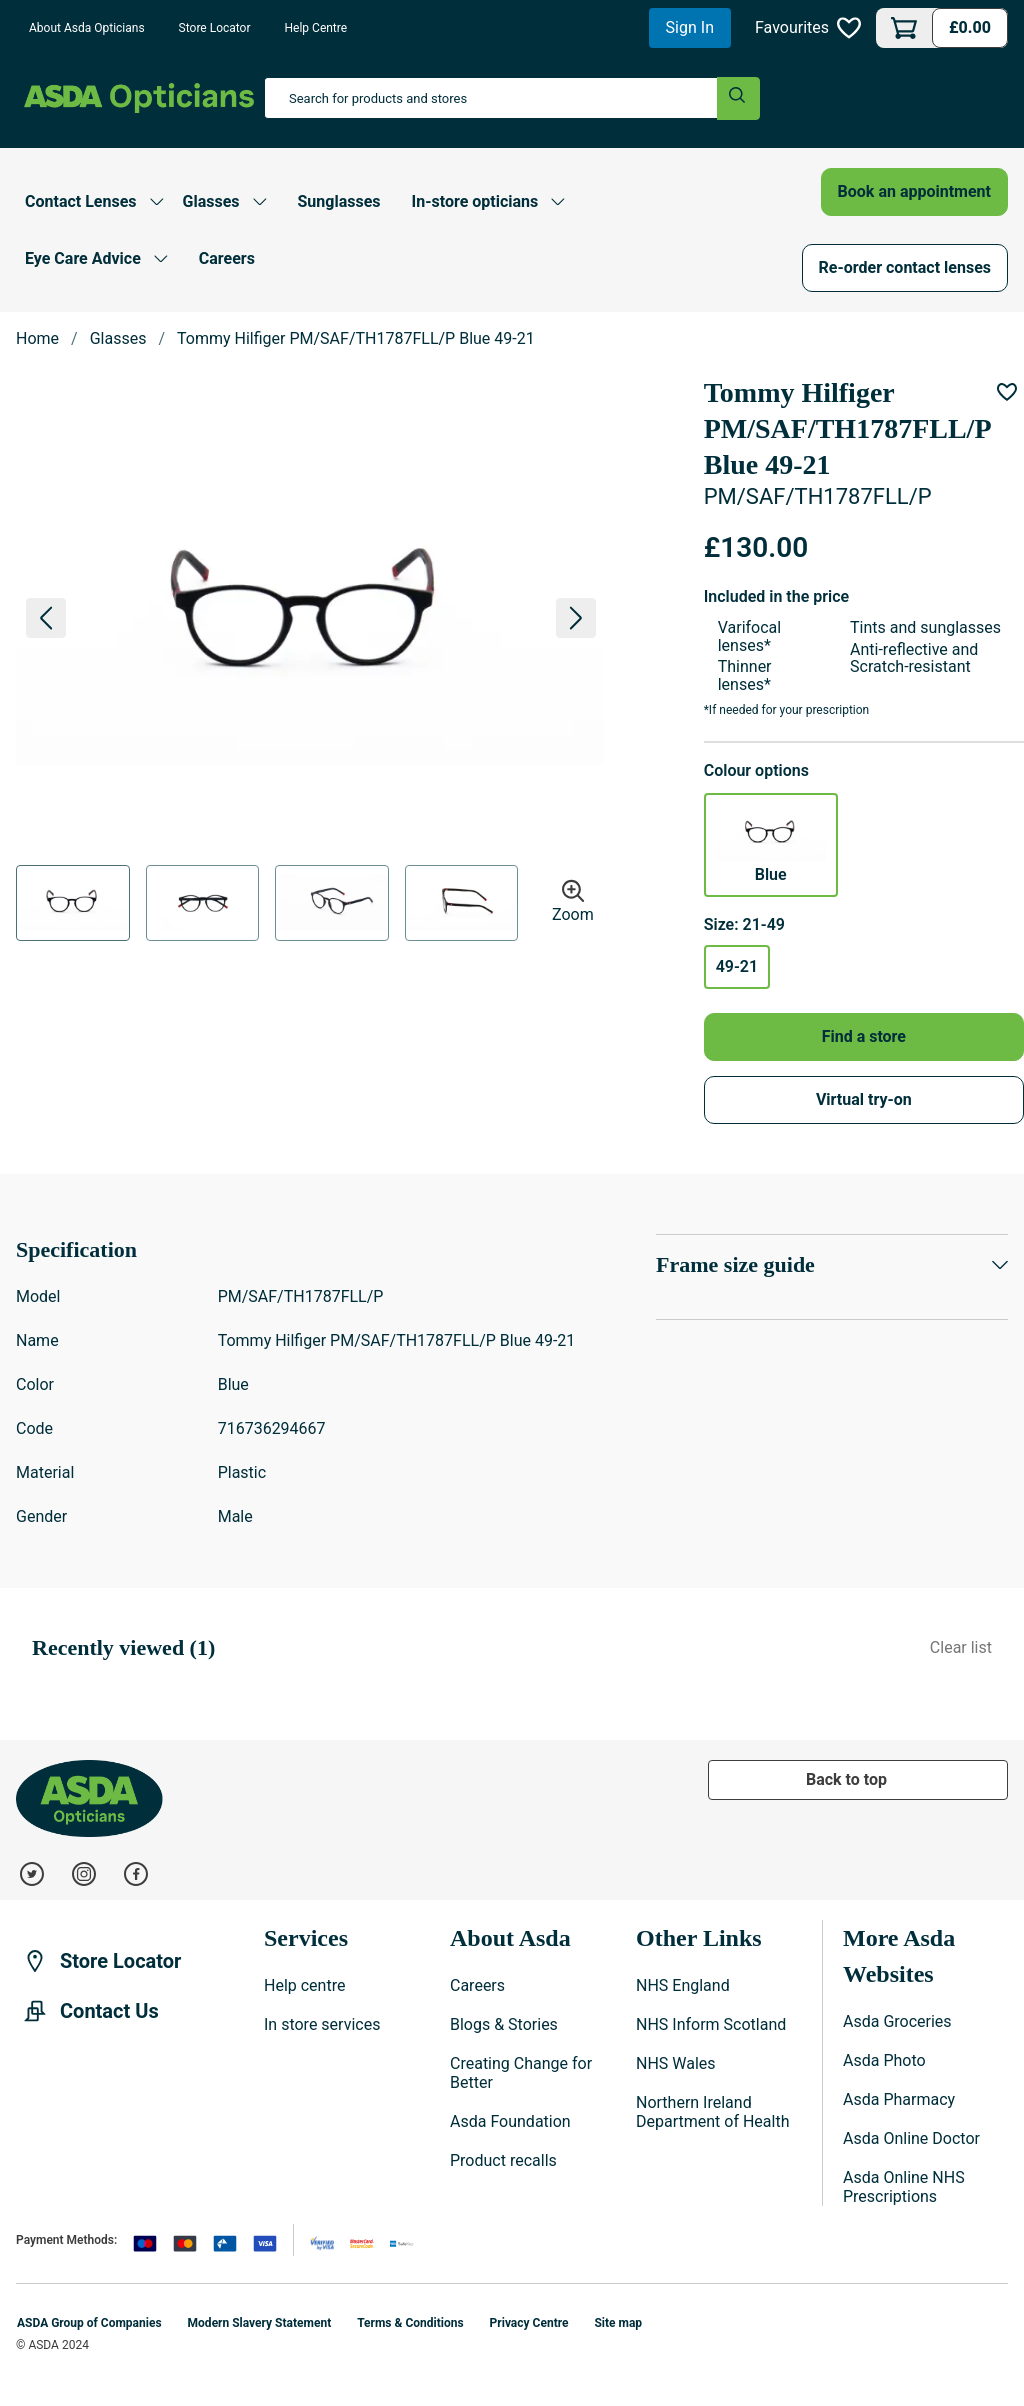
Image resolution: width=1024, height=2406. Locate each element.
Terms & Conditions (410, 2323)
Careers (227, 258)
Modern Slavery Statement (260, 2323)
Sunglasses (339, 201)
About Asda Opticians (87, 28)
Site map (618, 2323)
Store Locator (215, 28)
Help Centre (316, 28)
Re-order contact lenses (905, 267)
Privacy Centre (529, 2323)
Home (37, 338)
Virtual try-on (864, 1099)
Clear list (961, 1647)
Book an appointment (914, 191)
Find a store (864, 1036)
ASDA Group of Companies (89, 2323)
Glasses (118, 338)
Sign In (690, 27)
